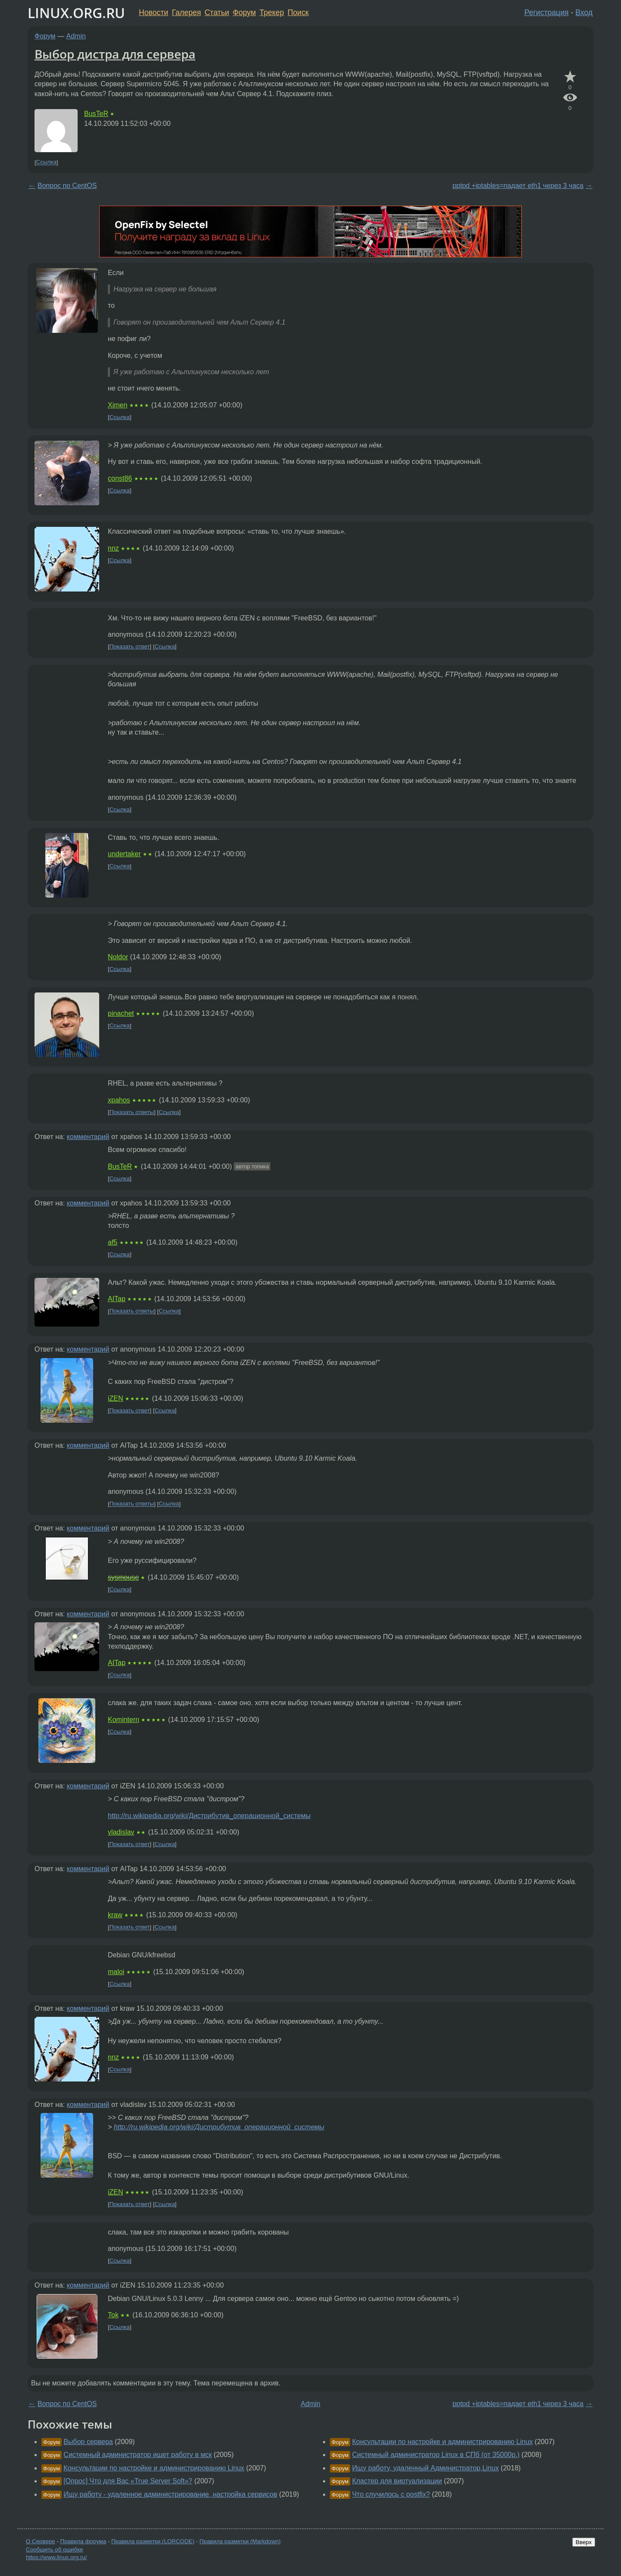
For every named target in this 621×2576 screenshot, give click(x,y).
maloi (116, 1971)
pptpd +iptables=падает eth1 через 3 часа (517, 185)
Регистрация (546, 12)
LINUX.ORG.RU (76, 12)
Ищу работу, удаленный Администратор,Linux (425, 2468)
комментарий (88, 1136)
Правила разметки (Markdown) (239, 2541)
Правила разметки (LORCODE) (152, 2541)
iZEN (115, 1398)
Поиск (298, 12)
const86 (120, 478)
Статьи (216, 12)
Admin (76, 36)
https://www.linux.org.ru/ (56, 2557)
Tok (113, 2315)
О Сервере (40, 2541)
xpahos (119, 1100)
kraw (115, 1915)
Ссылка (46, 162)
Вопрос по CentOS (67, 185)
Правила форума (83, 2541)
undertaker (124, 854)
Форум (244, 12)
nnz (113, 548)
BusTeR (96, 113)
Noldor (118, 957)
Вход (584, 12)
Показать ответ (130, 646)
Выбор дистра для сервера (114, 54)
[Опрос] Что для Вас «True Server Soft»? (127, 2481)
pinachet (121, 1013)
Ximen (117, 405)
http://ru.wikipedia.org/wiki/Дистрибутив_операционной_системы (209, 1815)
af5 (112, 1242)
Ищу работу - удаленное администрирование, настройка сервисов (170, 2494)
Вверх (584, 2542)
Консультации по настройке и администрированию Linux (153, 2468)
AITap (116, 1298)
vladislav (121, 1832)
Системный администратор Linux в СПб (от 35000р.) (435, 2454)
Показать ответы (132, 1112)
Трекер (272, 12)
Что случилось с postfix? (391, 2494)
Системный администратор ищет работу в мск (137, 2454)
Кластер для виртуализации (397, 2481)
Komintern (123, 1719)
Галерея (186, 12)
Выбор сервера (88, 2441)
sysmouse (123, 1577)
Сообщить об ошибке (54, 2549)
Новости (153, 12)
